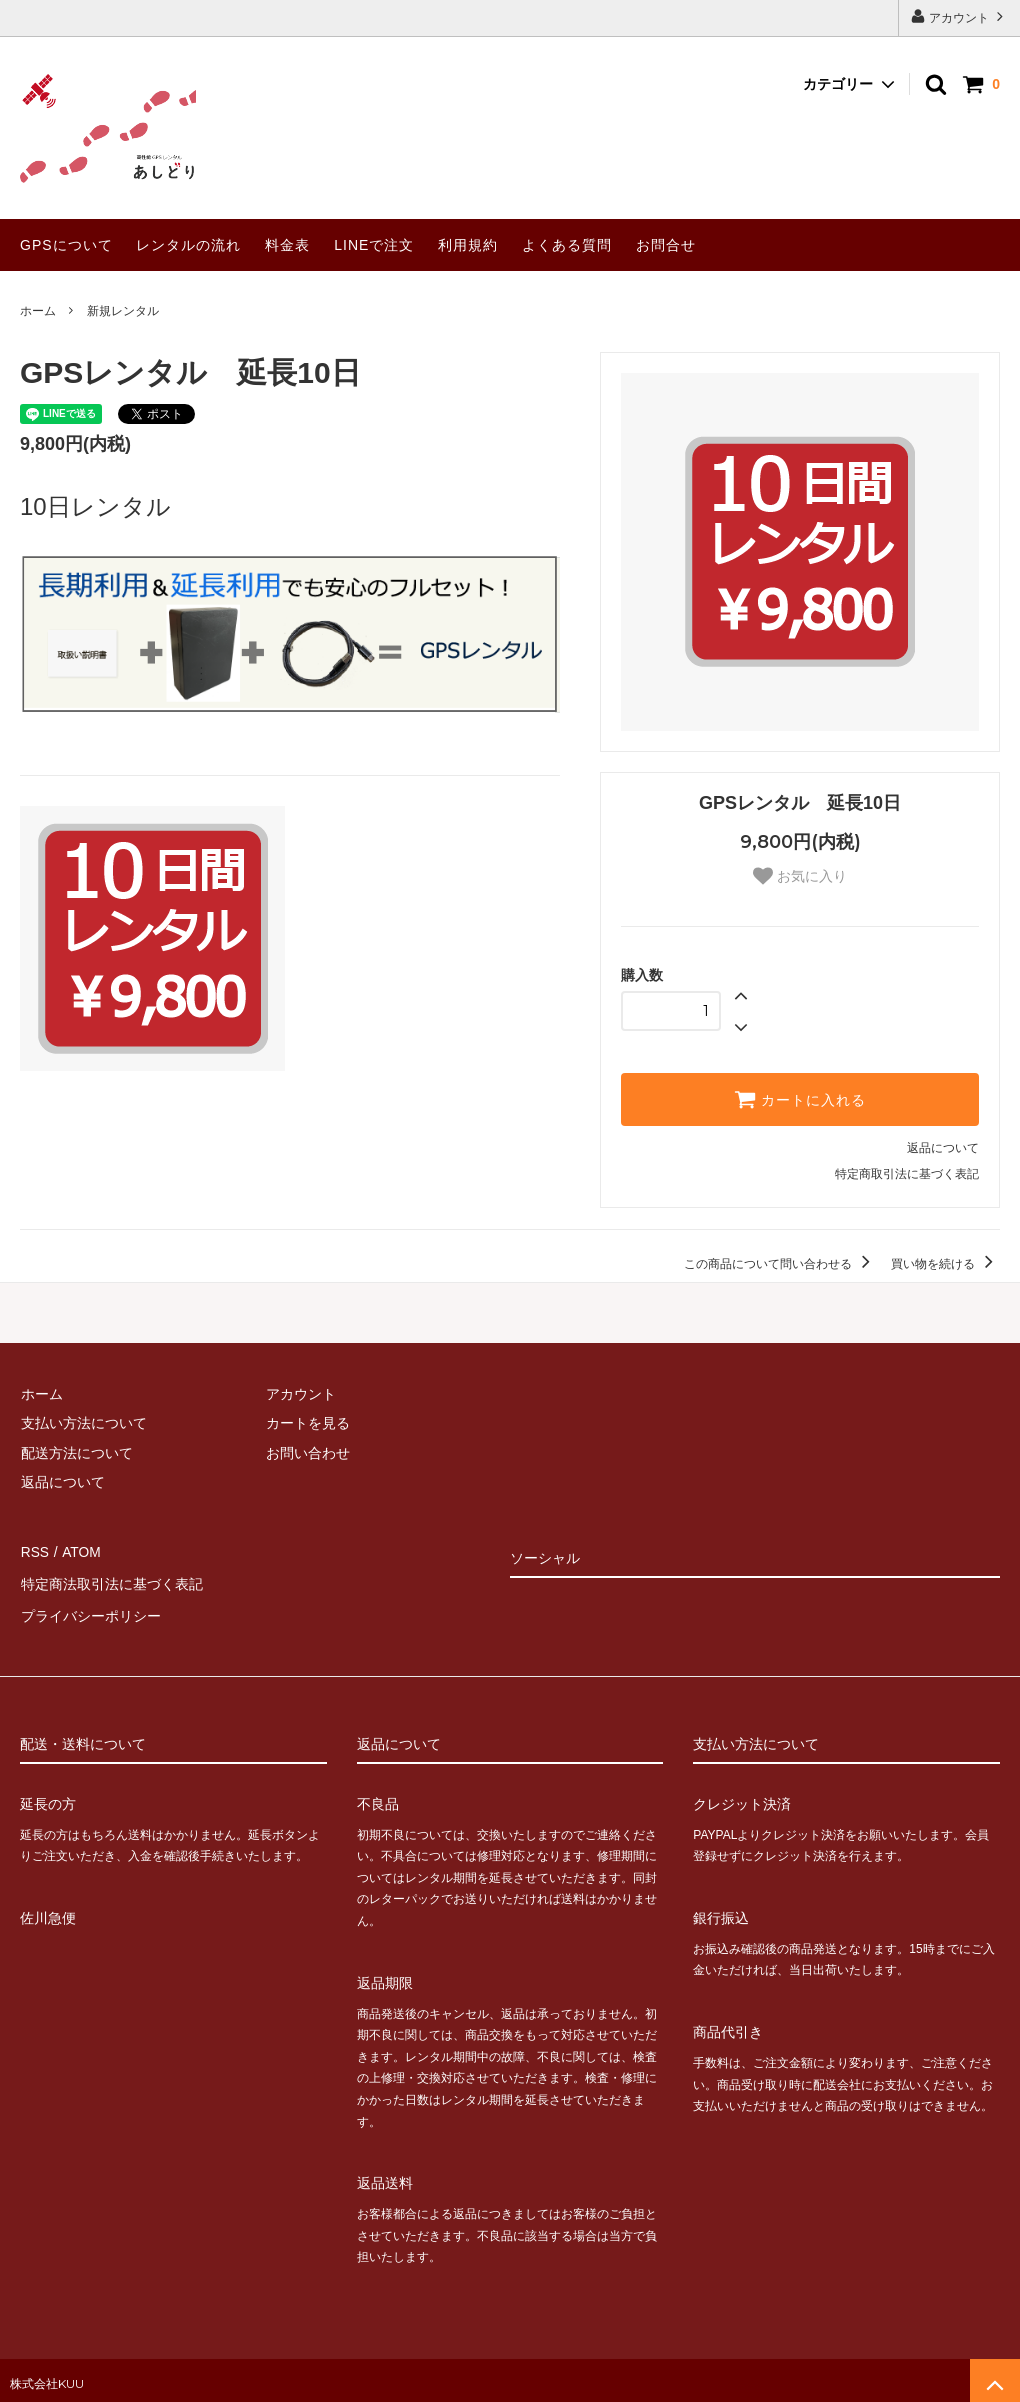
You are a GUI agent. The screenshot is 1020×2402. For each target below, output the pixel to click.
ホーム (38, 311)
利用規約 (468, 245)
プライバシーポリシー (90, 1610)
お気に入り (800, 876)
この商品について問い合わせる (780, 1264)
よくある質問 (567, 245)
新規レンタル (123, 311)
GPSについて (66, 245)
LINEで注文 (374, 245)
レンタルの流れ (188, 245)
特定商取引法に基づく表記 (907, 1174)
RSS (34, 1551)
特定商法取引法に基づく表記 (111, 1580)
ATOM (79, 1551)
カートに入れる (800, 1099)
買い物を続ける (945, 1264)
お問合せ (666, 245)
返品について (943, 1148)
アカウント (959, 16)
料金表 (287, 245)
